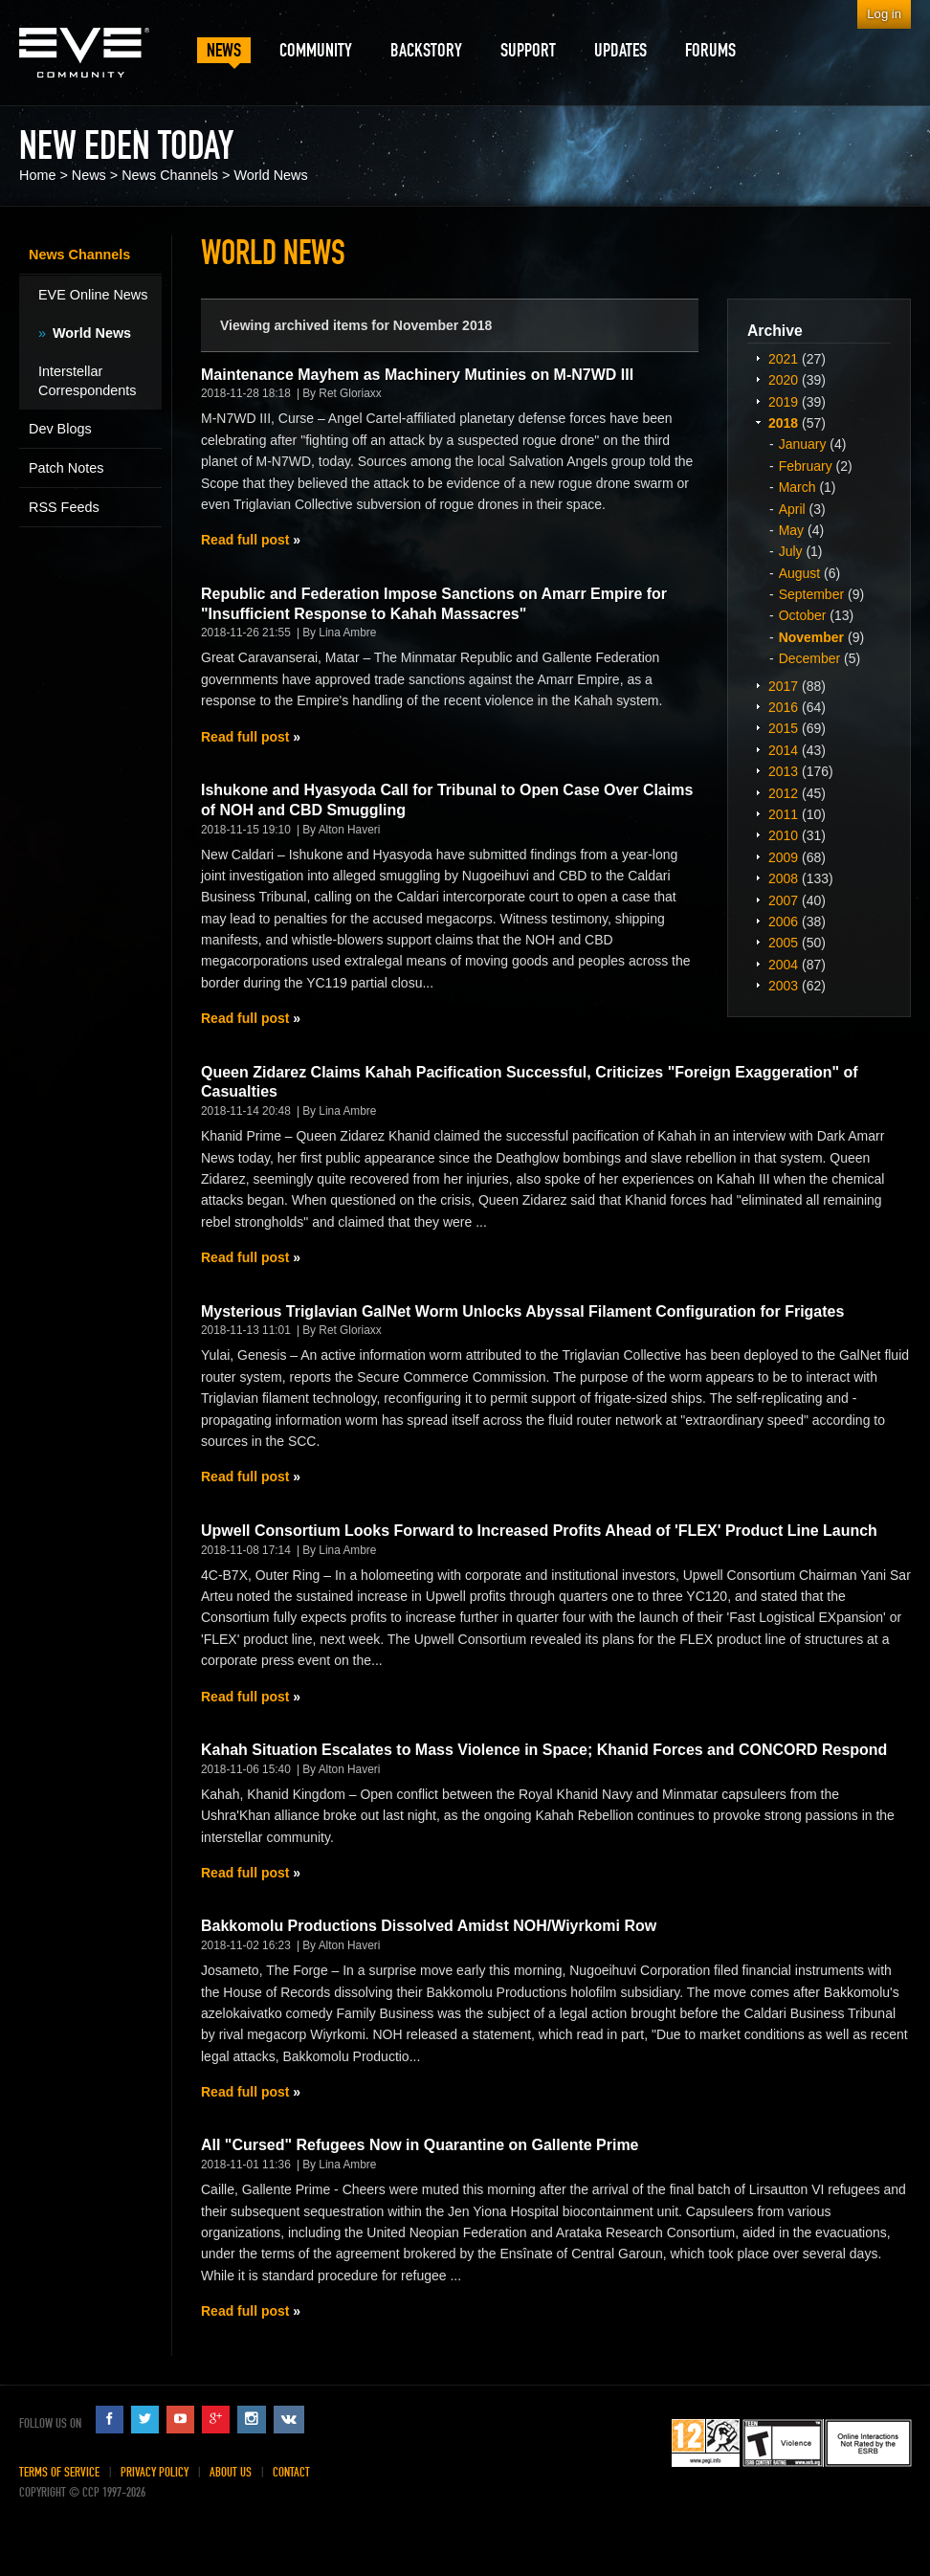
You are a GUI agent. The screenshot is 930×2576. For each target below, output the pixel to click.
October (803, 615)
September (811, 594)
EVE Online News (92, 294)
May (791, 530)
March (797, 487)
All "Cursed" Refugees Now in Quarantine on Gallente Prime (419, 2145)
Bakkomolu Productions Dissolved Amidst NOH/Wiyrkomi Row (428, 1926)
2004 (783, 964)
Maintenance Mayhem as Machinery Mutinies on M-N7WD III (417, 374)
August (800, 573)
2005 (783, 942)
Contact (291, 2472)
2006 (783, 921)
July (791, 551)
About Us (231, 2472)
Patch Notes (66, 468)
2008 (783, 878)
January (803, 444)
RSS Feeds (64, 507)
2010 (783, 835)
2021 (783, 358)
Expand (757, 358)
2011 (783, 814)
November (811, 637)
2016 (783, 707)
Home (37, 175)
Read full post (245, 539)
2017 (783, 686)
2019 (783, 402)
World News (270, 175)
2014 (783, 750)
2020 (783, 380)
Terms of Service (59, 2472)
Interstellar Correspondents (87, 381)
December (810, 658)
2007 (783, 900)
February (805, 466)
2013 (783, 771)
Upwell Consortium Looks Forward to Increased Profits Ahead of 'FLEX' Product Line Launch (539, 1530)
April (792, 509)
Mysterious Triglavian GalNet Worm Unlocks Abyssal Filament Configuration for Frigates (522, 1311)
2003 (783, 985)
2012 (783, 793)
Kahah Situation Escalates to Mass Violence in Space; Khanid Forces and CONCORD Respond (544, 1750)
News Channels (170, 175)
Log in (884, 14)
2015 (783, 728)
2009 (783, 857)
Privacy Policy (154, 2472)
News (89, 175)
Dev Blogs (60, 428)
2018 (783, 423)
